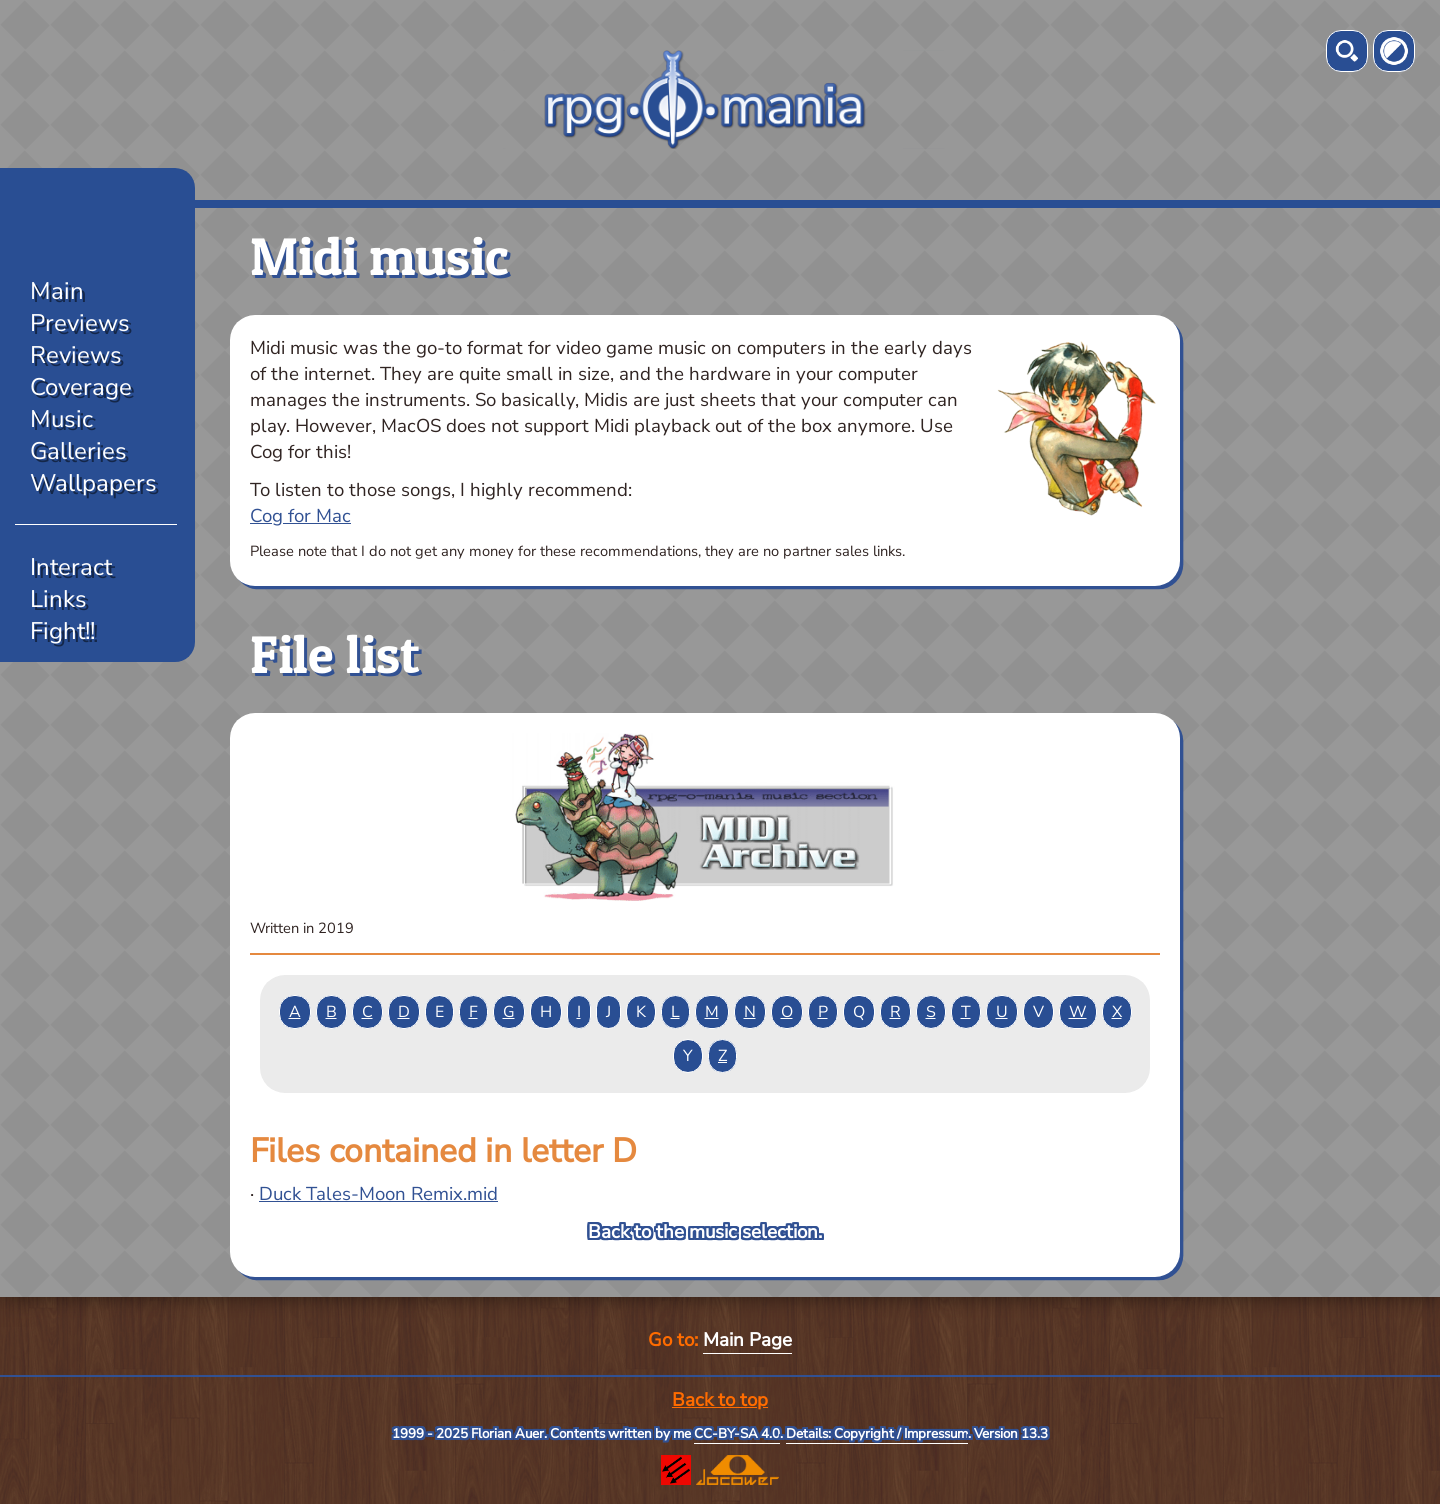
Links (58, 599)
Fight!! (62, 631)
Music (61, 419)
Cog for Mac (300, 516)
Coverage (81, 387)
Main (57, 291)
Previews (80, 323)
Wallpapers (93, 483)
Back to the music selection (703, 1232)
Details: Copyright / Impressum (877, 1434)
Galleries (78, 451)
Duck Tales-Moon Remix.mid (378, 1194)
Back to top (720, 1400)
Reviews (76, 355)
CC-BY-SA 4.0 (737, 1434)
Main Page (747, 1340)
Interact (71, 567)
